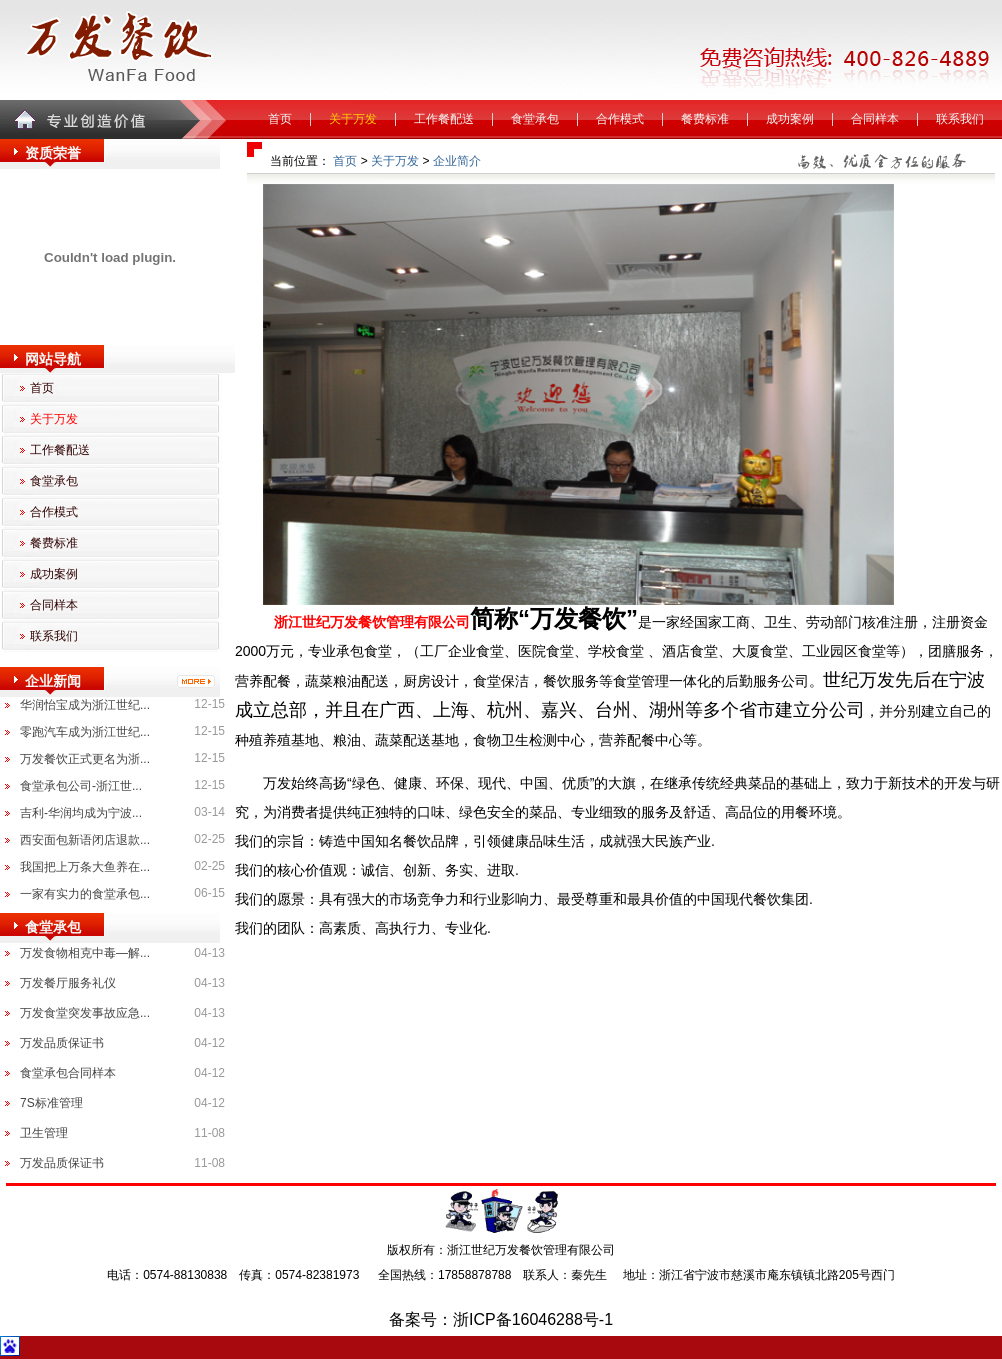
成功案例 (790, 119)
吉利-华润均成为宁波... (81, 813)
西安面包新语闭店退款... (85, 840)
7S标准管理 (51, 1103)
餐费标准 (705, 119)
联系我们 (960, 119)
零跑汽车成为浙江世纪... (85, 732)
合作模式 (620, 119)
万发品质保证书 (62, 1043)
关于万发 (353, 119)
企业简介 (457, 161)
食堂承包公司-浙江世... (81, 786)
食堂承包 (535, 119)
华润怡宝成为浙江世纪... (85, 705)
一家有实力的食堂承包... (85, 894)
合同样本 (875, 119)
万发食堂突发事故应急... (85, 1013)
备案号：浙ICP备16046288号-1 (501, 1319)
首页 (280, 119)
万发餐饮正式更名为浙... (85, 759)
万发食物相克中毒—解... (85, 953)
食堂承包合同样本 (68, 1073)
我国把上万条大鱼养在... (85, 867)
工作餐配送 (444, 119)
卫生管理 (44, 1133)
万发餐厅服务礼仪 (68, 983)
